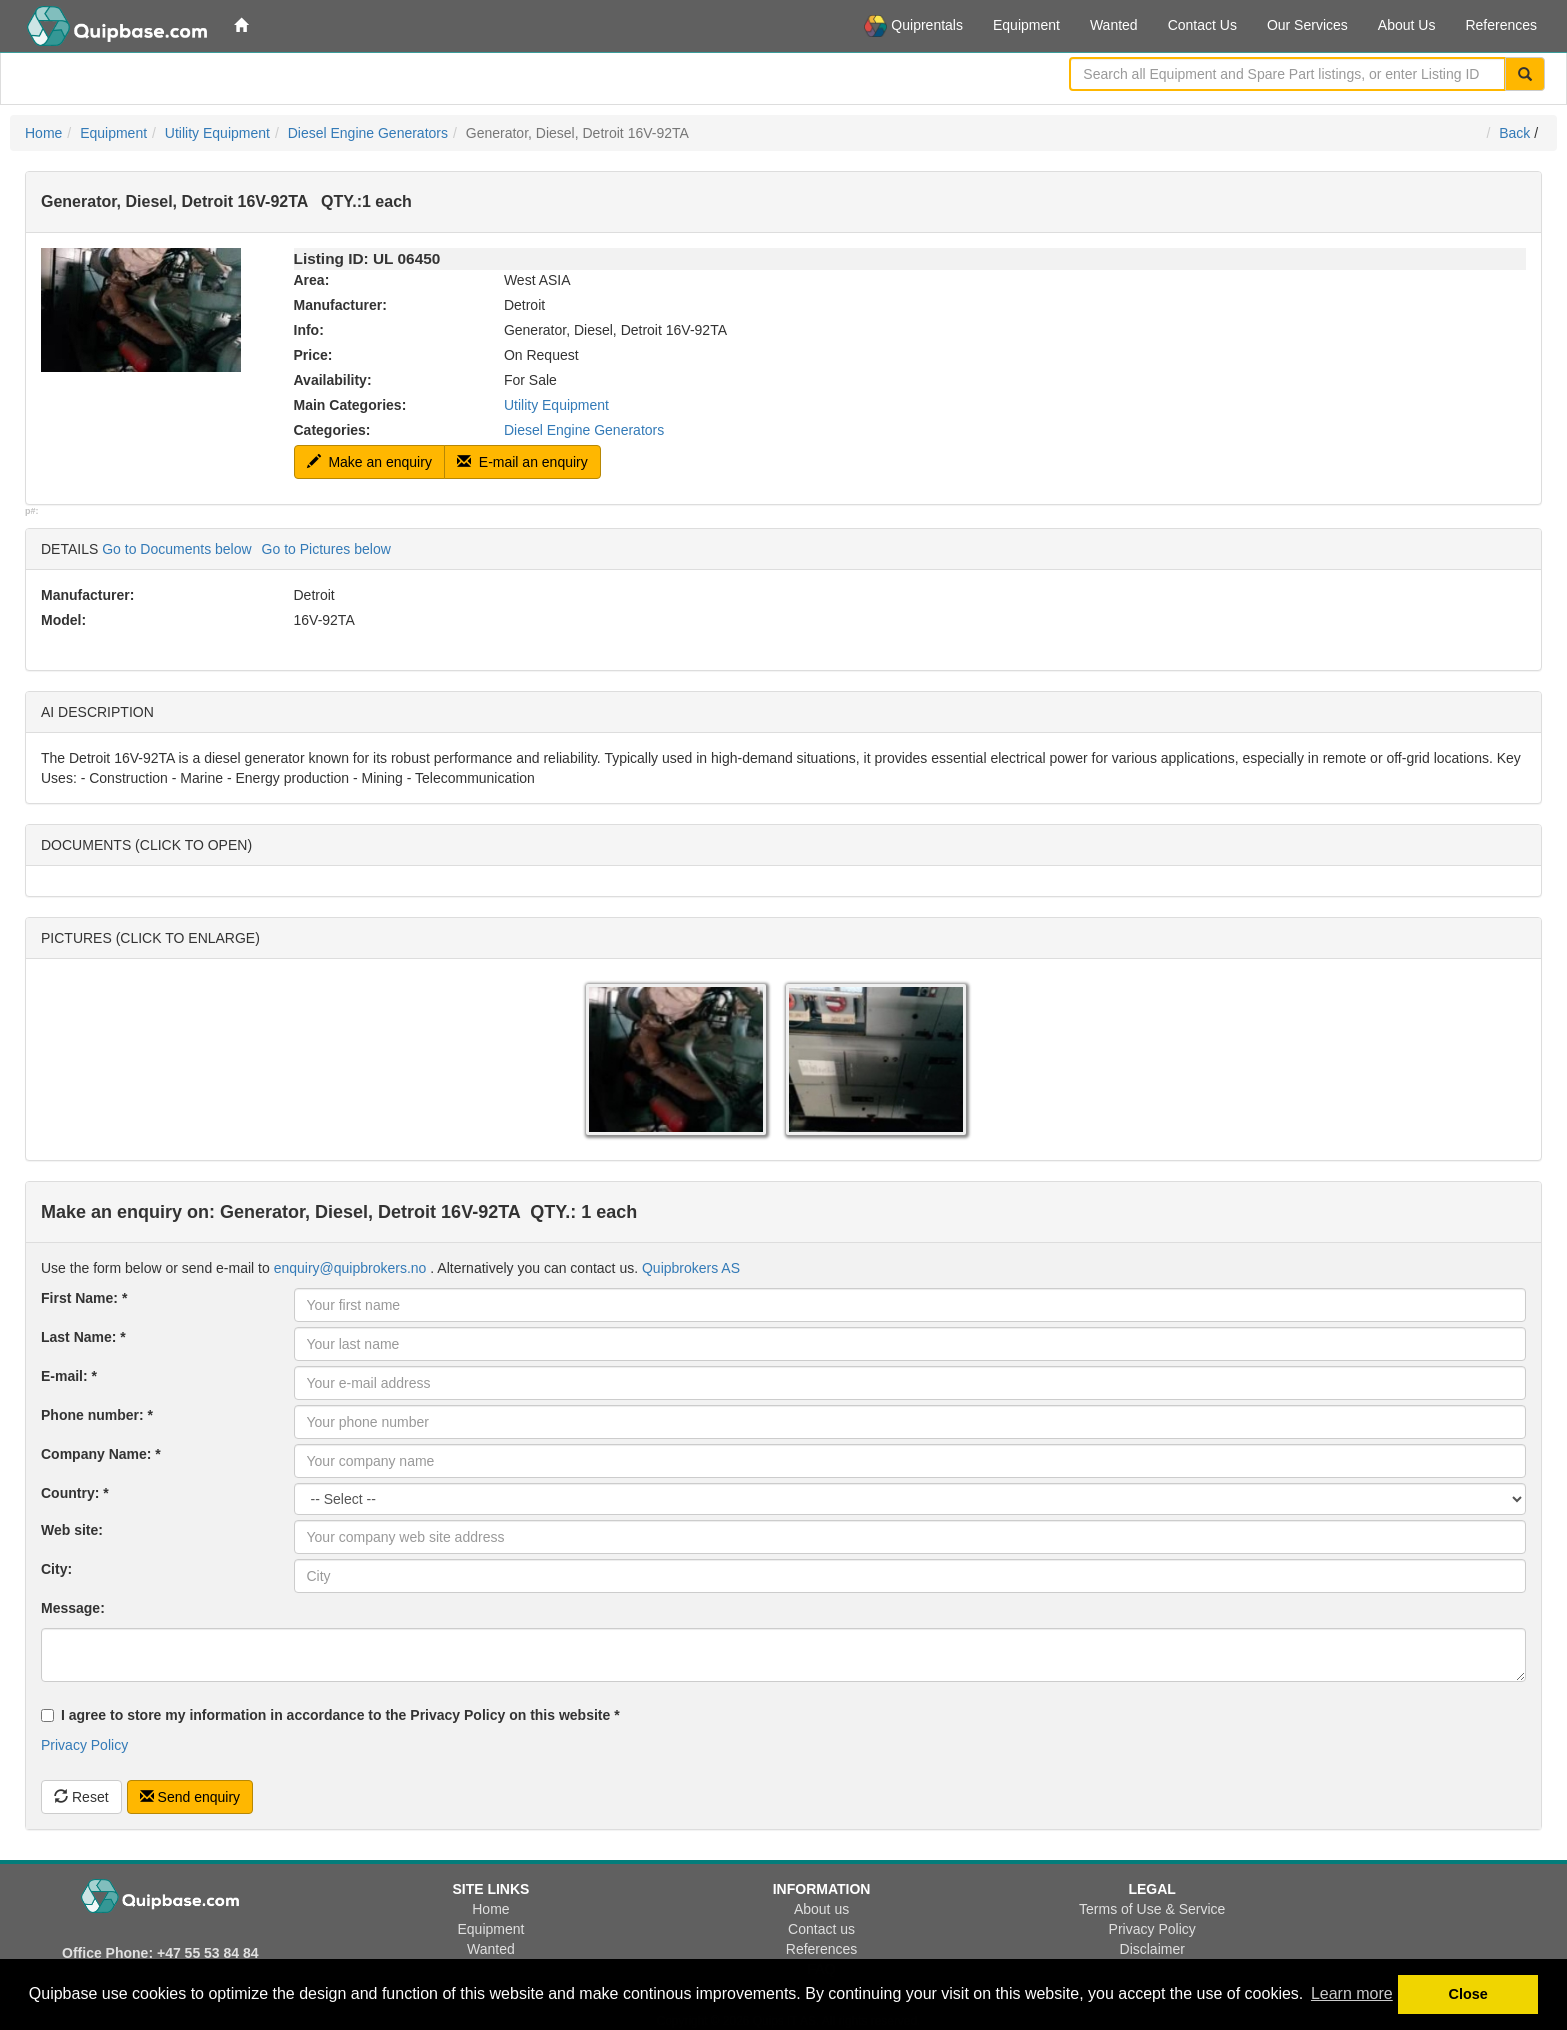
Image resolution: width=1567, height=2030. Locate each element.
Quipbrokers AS (691, 1268)
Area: (312, 280)
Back (1514, 133)
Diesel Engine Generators (368, 133)
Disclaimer (1152, 1949)
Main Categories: (350, 405)
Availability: (333, 380)
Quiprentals (913, 26)
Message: (73, 1608)
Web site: (72, 1530)
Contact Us (1202, 25)
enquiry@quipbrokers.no (350, 1268)
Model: (63, 620)
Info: (309, 330)
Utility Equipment (217, 133)
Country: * (75, 1493)
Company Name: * (101, 1454)
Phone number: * (97, 1415)
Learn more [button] (1352, 1993)
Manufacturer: (340, 305)
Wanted (1114, 25)
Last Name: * (83, 1337)
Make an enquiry (369, 462)
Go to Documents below (176, 549)
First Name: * (84, 1298)
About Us (1407, 25)
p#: (32, 511)
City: (56, 1569)
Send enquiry (190, 1797)
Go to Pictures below (326, 549)
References (1501, 25)
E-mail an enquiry (522, 462)
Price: (313, 355)
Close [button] (1468, 1994)
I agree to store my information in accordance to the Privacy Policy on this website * (330, 1715)
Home (43, 133)
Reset (81, 1797)
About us (821, 1909)
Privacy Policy (84, 1745)
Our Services (1307, 25)
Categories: (332, 430)
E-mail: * (69, 1376)
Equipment (1026, 25)
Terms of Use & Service (1152, 1909)
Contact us (821, 1929)
